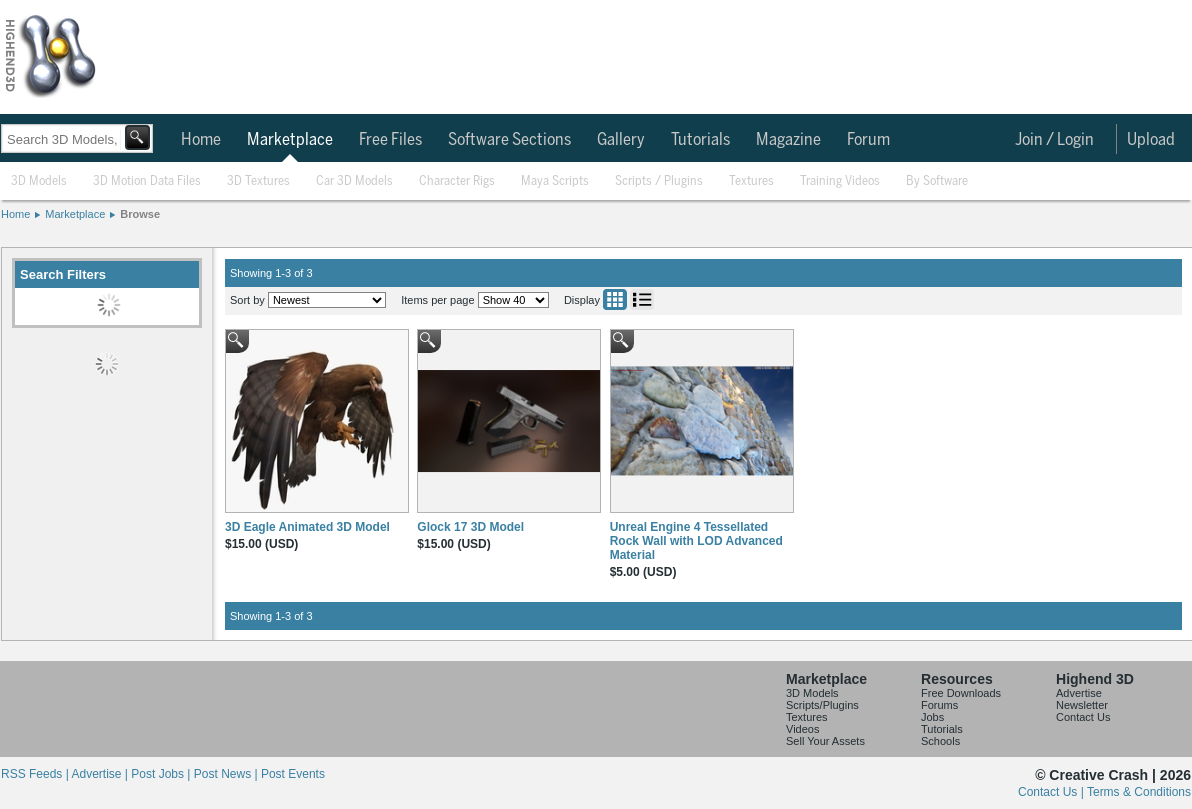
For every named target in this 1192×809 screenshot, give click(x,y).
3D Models (39, 181)
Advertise (1079, 693)
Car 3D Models (354, 181)
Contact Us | (1052, 792)
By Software (937, 181)
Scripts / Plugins (659, 181)
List (642, 299)
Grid (615, 299)
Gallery (621, 140)
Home (201, 140)
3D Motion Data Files (147, 181)
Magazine (788, 140)
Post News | (227, 774)
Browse (140, 214)
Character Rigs (457, 181)
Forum (868, 140)
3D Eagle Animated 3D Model (307, 527)
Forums (939, 705)
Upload (1151, 140)
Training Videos (840, 181)
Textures (751, 181)
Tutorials (700, 140)
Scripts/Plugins (822, 705)
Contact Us (1083, 717)
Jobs (932, 717)
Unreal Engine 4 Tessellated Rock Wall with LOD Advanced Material (696, 541)
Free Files (390, 140)
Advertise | (101, 774)
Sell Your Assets (825, 741)
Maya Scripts (555, 181)
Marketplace (290, 140)
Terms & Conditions (1139, 792)
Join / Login (1054, 140)
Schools (940, 741)
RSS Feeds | (36, 774)
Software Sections (509, 140)
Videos (802, 729)
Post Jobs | (162, 774)
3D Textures (258, 181)
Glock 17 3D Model (470, 527)
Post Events (293, 774)
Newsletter (1082, 705)
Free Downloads (961, 693)
